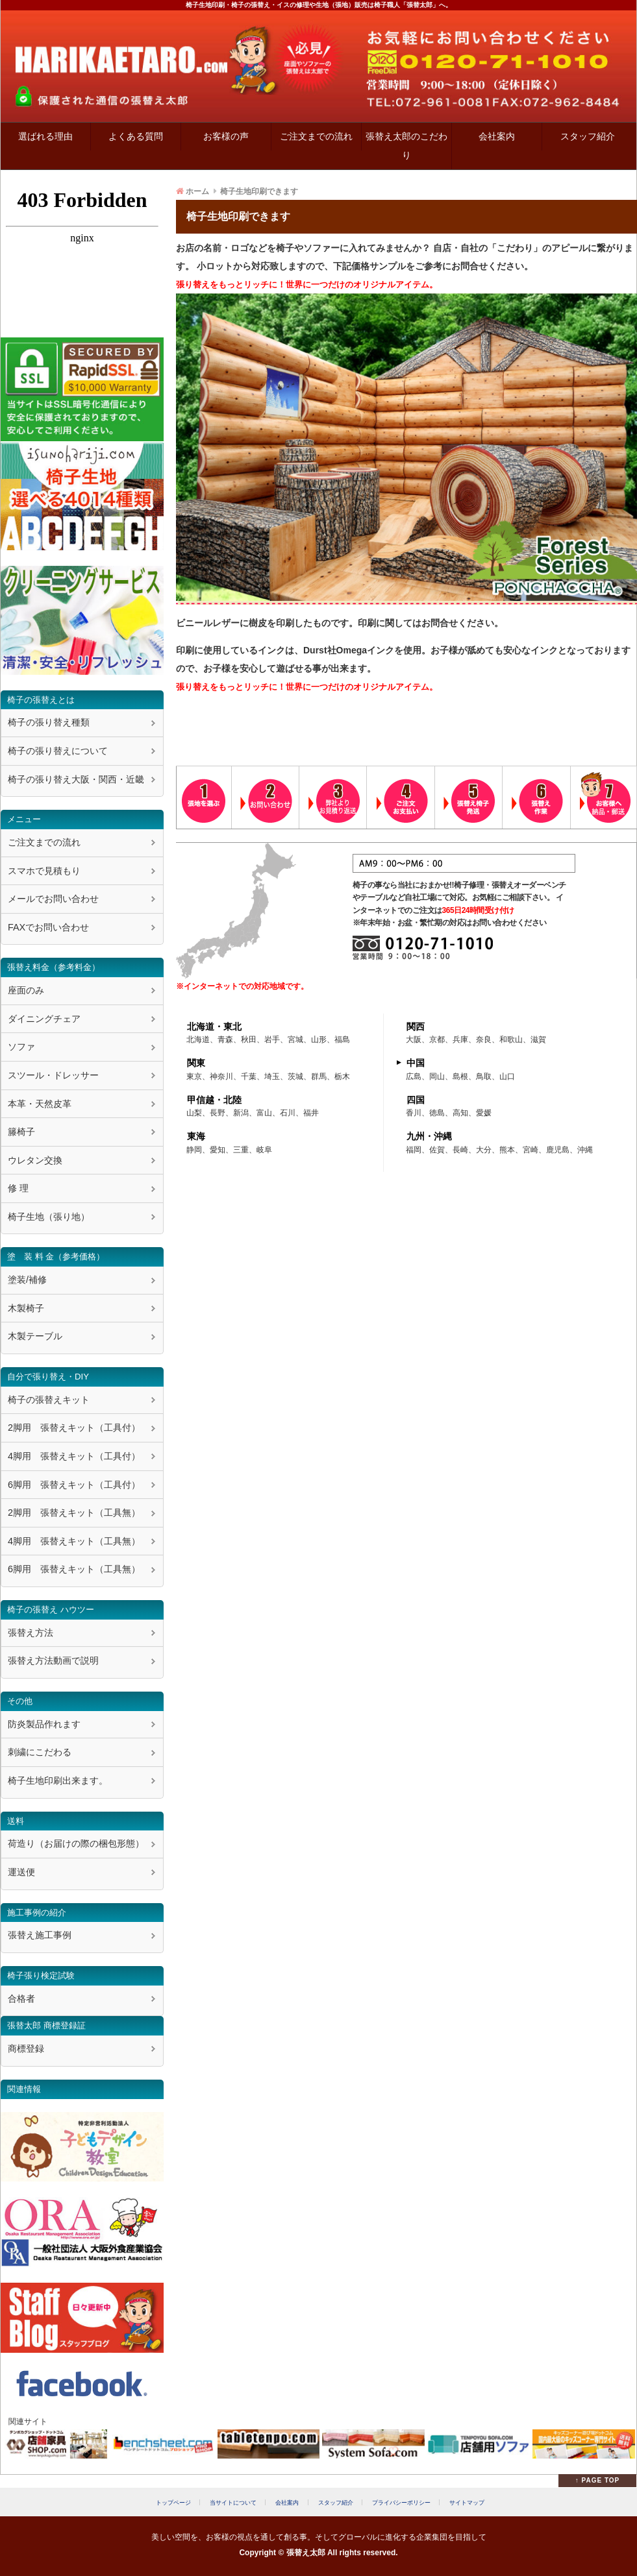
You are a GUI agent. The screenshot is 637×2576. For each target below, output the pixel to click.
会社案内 (497, 136)
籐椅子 (21, 1131)
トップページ (173, 2502)
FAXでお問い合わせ (48, 927)
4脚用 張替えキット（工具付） (74, 1456)
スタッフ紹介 (587, 136)
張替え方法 (30, 1632)
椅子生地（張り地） (49, 1216)
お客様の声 (226, 136)
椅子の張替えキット (49, 1399)
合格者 (21, 1998)
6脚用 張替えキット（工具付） (74, 1484)
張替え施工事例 (39, 1935)
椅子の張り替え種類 (49, 722)
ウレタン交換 (35, 1160)
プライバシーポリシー (401, 2502)
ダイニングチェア (44, 1019)
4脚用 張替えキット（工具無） (74, 1541)
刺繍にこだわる (39, 1752)
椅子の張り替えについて (58, 751)
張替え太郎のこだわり (406, 145)
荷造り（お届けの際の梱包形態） (76, 1843)
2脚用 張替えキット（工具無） (74, 1512)
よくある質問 (135, 136)
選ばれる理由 (45, 136)
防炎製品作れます (44, 1724)
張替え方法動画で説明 (53, 1660)
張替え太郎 (305, 2552)
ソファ (21, 1046)
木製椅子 (26, 1308)
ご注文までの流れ (316, 136)
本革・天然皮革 (39, 1104)
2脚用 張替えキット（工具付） (74, 1427)
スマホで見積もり (44, 871)
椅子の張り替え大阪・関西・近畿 (76, 779)
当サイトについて (233, 2502)
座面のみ (26, 990)
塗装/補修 (27, 1279)
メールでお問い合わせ (53, 898)
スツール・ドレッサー (53, 1075)
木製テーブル (35, 1336)
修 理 (18, 1188)
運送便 (21, 1872)
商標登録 (26, 2048)
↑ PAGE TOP (597, 2480)
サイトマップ (466, 2502)
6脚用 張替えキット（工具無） (74, 1569)
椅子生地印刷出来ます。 (58, 1780)
